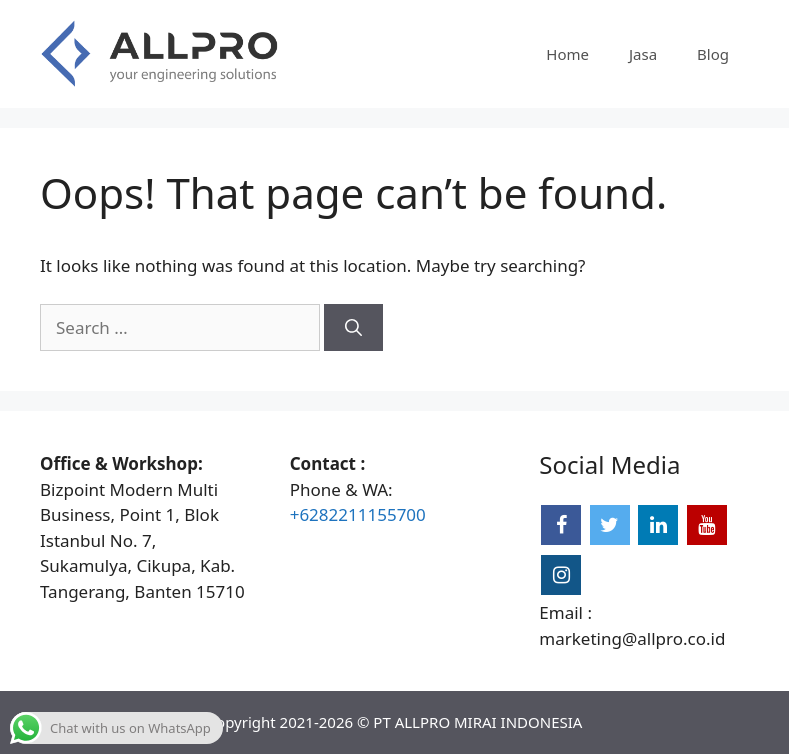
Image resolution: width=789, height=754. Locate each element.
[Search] (353, 328)
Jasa (643, 54)
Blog (713, 54)
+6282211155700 (358, 514)
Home (567, 54)
